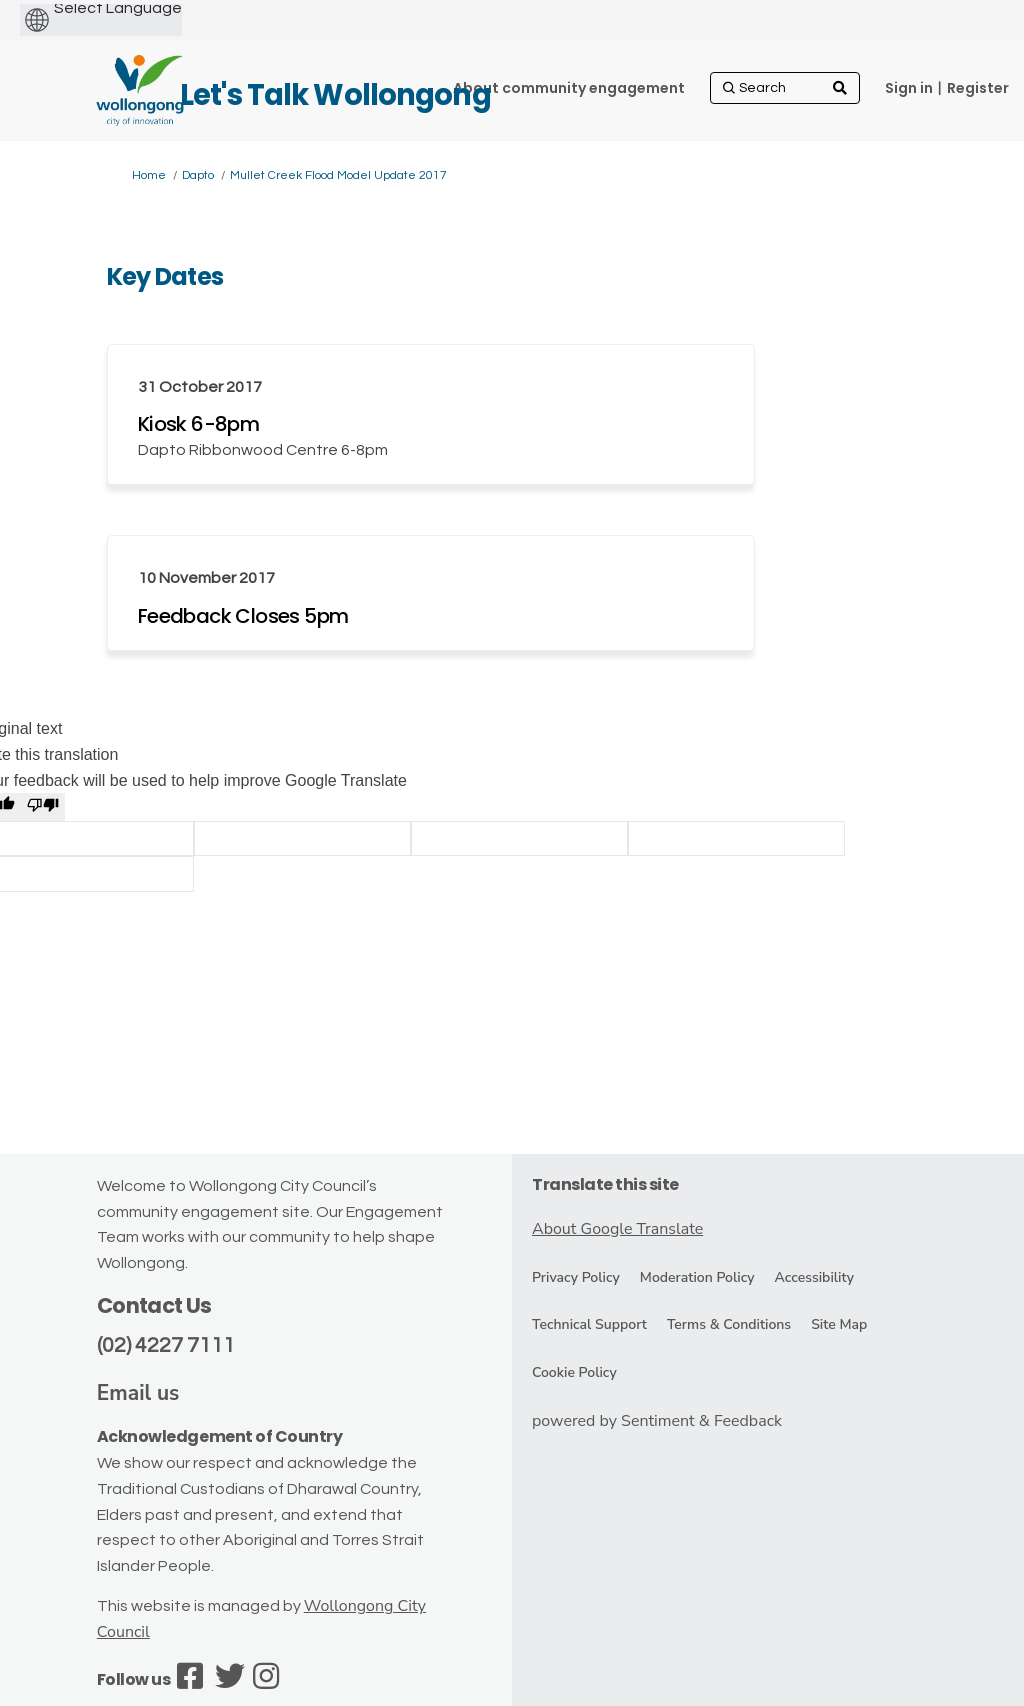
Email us (138, 1393)
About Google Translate (617, 1229)
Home (149, 175)
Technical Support (589, 1324)
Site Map (839, 1324)
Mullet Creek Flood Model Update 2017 (338, 175)
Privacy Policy (576, 1277)
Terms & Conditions (729, 1324)
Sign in (909, 88)
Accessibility (814, 1277)
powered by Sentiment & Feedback (657, 1421)
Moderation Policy (697, 1277)
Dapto (198, 175)
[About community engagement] (569, 88)
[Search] (785, 88)
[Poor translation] (43, 807)
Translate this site (605, 1184)
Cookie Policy (574, 1372)
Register (978, 88)
